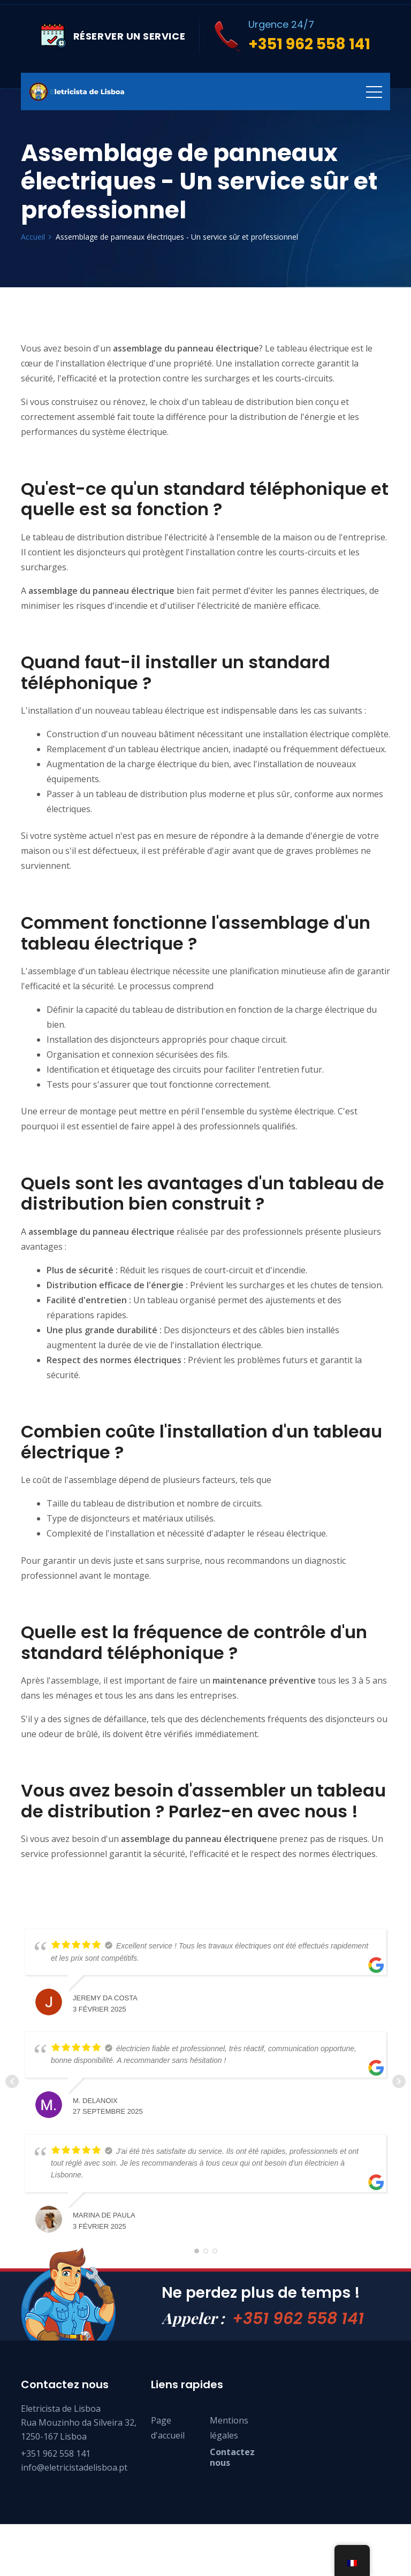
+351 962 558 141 (298, 2333)
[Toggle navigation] (374, 91)
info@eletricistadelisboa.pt (74, 2482)
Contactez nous (232, 2471)
